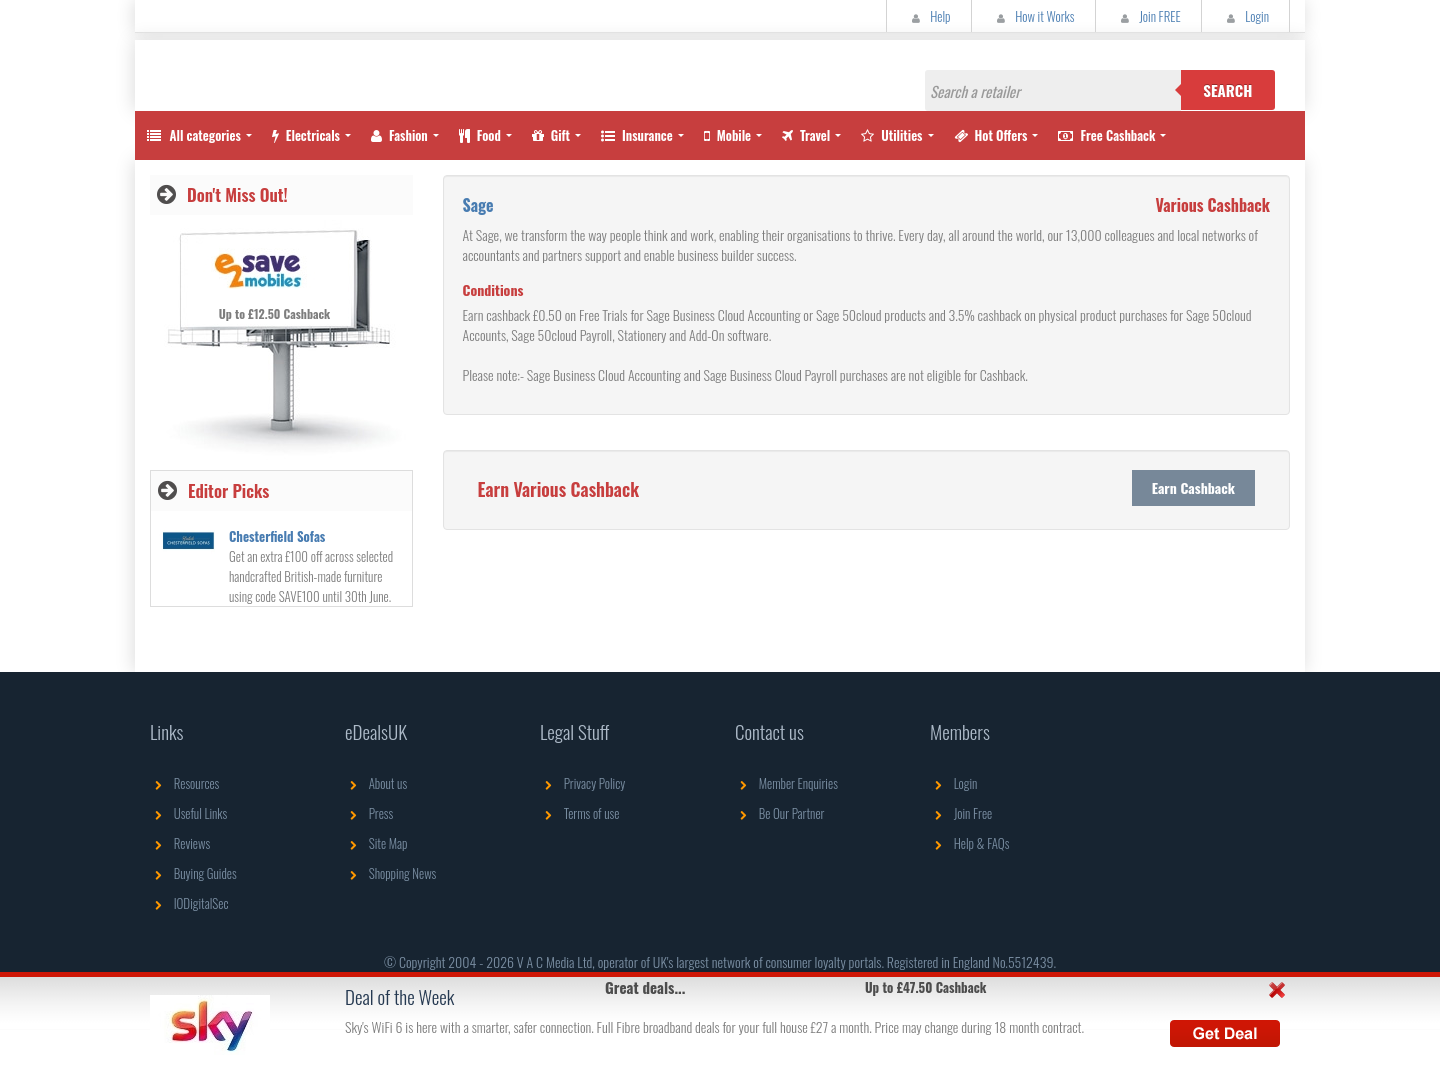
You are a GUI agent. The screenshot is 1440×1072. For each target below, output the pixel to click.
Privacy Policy (582, 783)
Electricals (306, 135)
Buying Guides (193, 873)
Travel (806, 135)
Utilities (891, 135)
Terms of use (579, 813)
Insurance (637, 135)
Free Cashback (1106, 135)
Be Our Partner (779, 813)
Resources (184, 783)
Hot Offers (991, 135)
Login (1245, 16)
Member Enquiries (786, 783)
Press (369, 813)
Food (480, 135)
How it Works (1033, 16)
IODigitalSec (189, 903)
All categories (193, 135)
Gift (551, 135)
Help (929, 16)
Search (1227, 90)
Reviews (180, 843)
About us (376, 783)
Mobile (727, 135)
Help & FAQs (969, 843)
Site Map (376, 843)
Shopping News (390, 873)
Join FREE (1148, 16)
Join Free (961, 813)
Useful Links (188, 813)
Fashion (399, 135)
